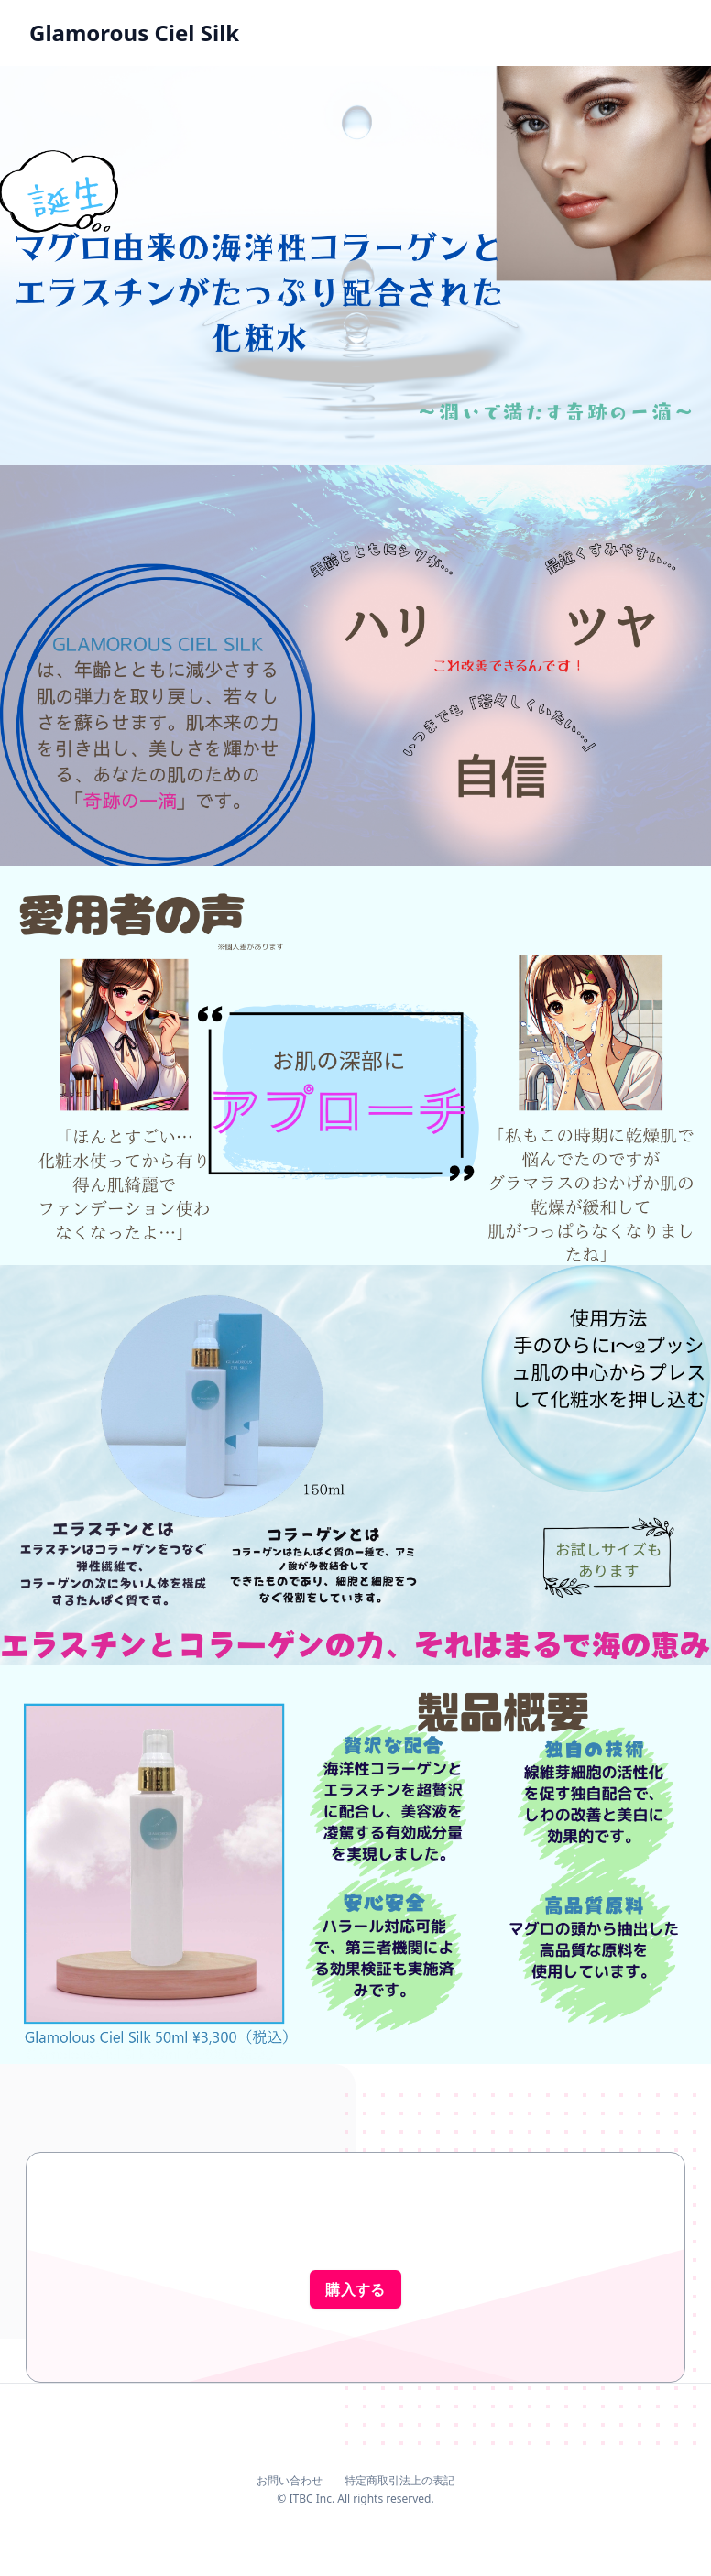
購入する (355, 2289)
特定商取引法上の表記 (399, 2480)
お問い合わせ (290, 2480)
